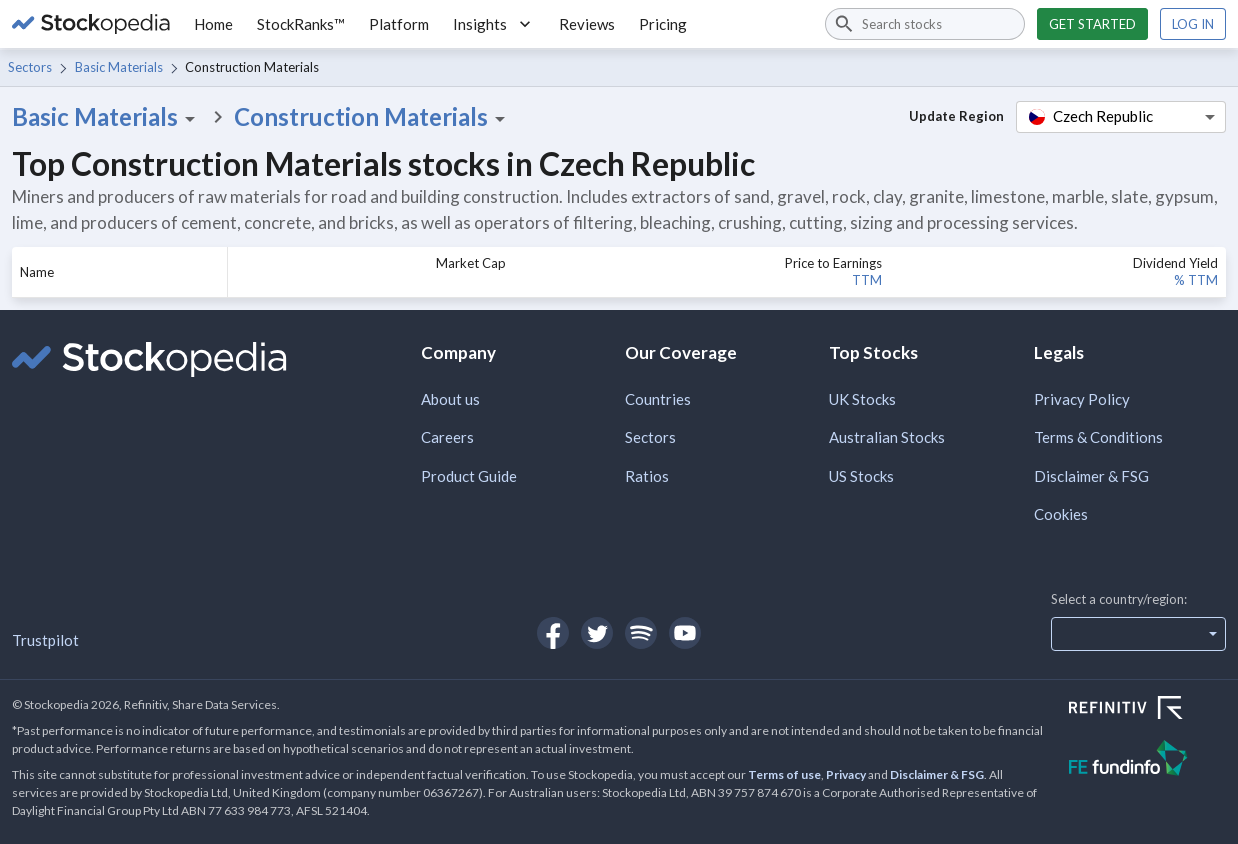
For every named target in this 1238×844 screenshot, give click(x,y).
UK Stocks (862, 399)
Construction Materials (373, 117)
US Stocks (861, 476)
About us (450, 399)
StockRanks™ (301, 24)
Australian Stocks (887, 437)
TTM (867, 280)
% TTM (1196, 280)
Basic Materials (119, 67)
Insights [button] (494, 24)
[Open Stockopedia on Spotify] (641, 633)
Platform (399, 24)
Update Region (956, 116)
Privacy (846, 774)
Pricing (663, 24)
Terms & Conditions (1098, 437)
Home (213, 24)
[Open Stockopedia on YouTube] (685, 633)
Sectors (30, 67)
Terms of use (784, 774)
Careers (447, 437)
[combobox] (925, 24)
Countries (658, 399)
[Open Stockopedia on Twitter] (597, 633)
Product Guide (469, 476)
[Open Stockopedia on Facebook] (553, 633)
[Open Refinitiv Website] (1147, 710)
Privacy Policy (1082, 399)
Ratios (647, 476)
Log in (1193, 24)
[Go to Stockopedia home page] (91, 24)
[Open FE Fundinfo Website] (1147, 760)
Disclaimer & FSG (1091, 476)
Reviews (587, 24)
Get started (1092, 24)
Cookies (1061, 514)
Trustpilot (45, 640)
